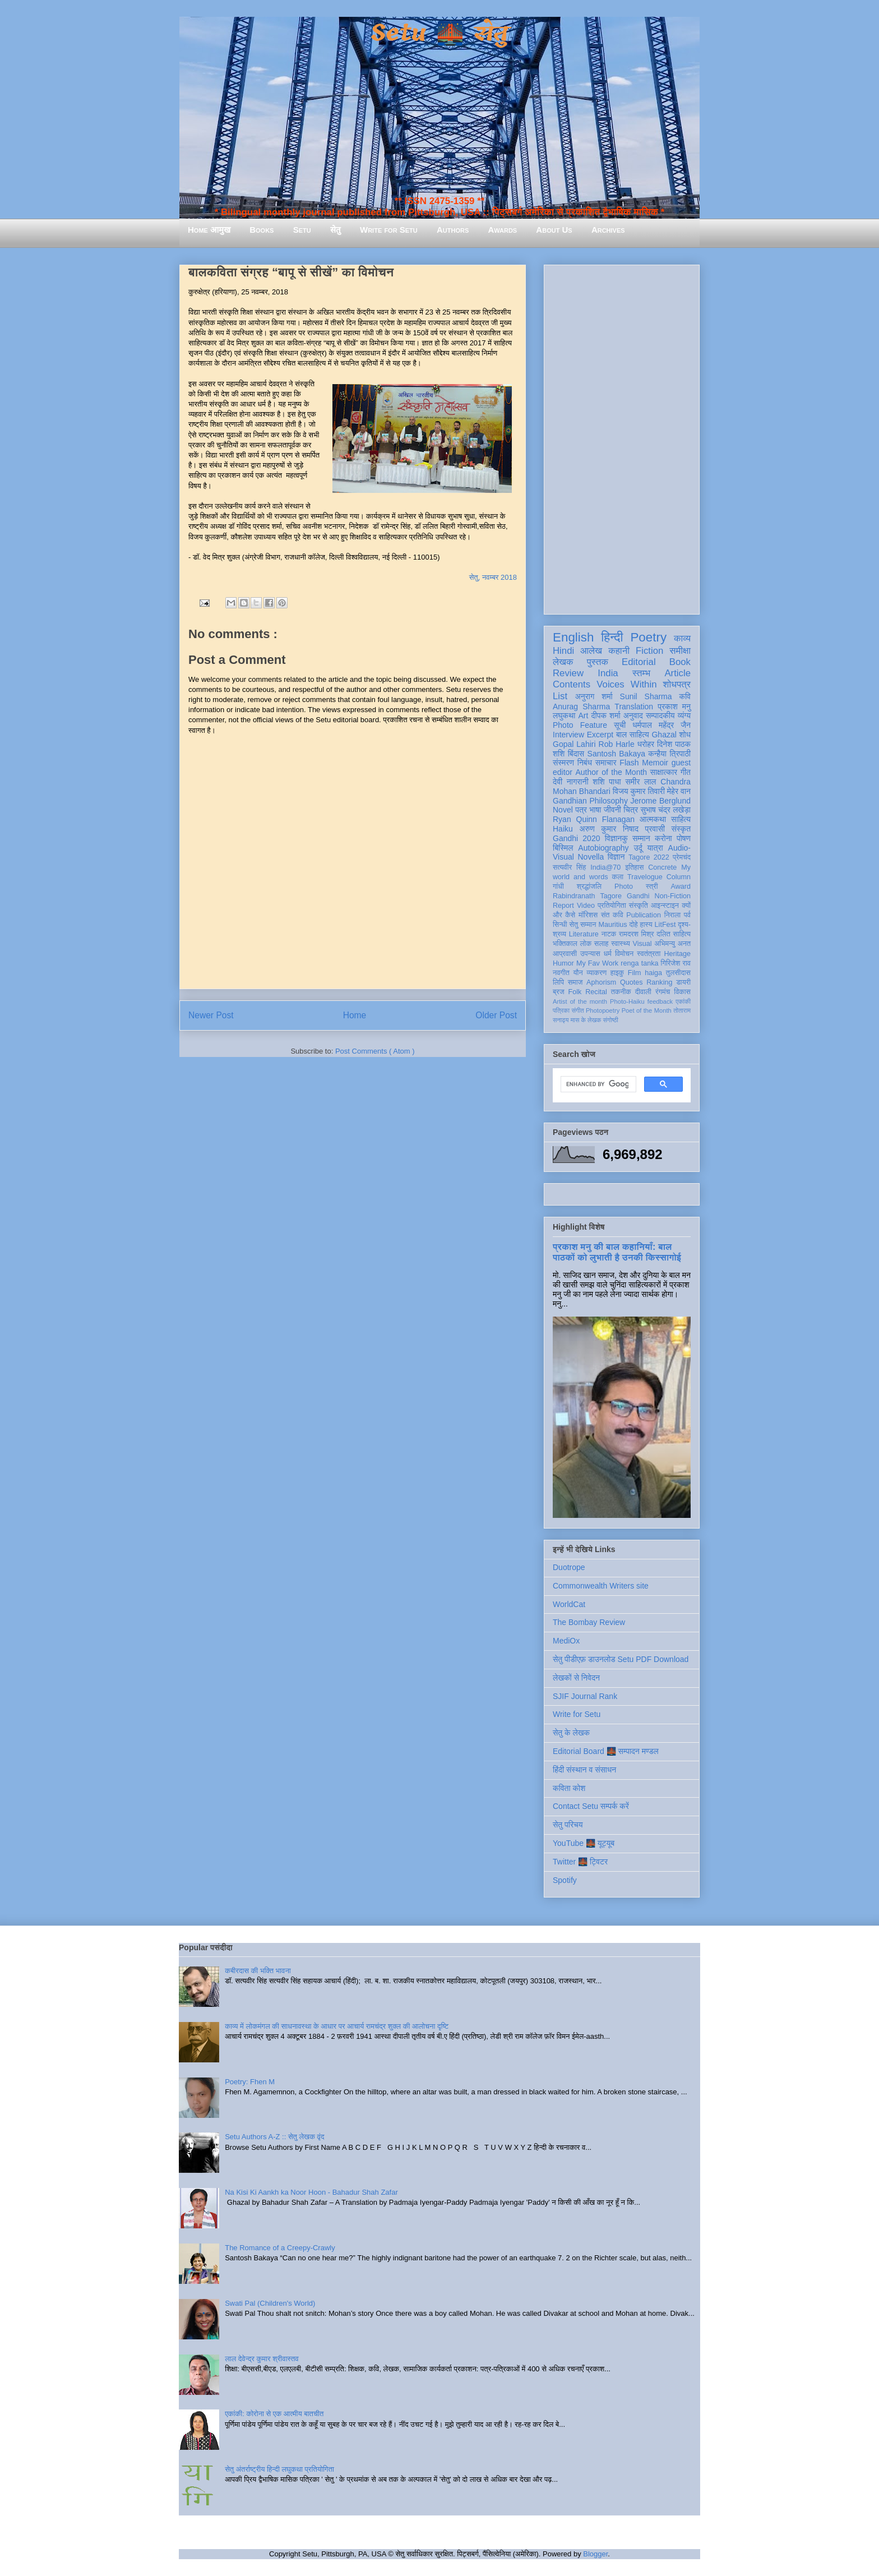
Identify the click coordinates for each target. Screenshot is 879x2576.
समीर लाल (640, 781)
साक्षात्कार (664, 772)
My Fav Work (597, 963)
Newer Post (211, 1015)
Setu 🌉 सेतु (439, 33)
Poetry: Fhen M (250, 2082)
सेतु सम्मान (583, 925)
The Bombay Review (589, 1622)
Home (355, 1015)
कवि (685, 696)
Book (680, 662)
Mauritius (612, 925)
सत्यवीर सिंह (569, 867)
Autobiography (603, 847)
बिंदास (576, 753)
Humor (563, 963)
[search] (597, 1084)
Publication (643, 915)
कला (618, 877)
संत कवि (612, 915)
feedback (660, 1001)
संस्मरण (563, 762)
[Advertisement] (622, 437)
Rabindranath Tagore (587, 896)
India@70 (605, 867)
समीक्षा (680, 650)
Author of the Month (611, 772)
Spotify (565, 1880)
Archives (608, 229)
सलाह (601, 944)
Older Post (496, 1015)
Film (634, 973)
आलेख (591, 650)
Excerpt (600, 734)
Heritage (677, 954)
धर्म (608, 954)
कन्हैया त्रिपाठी (669, 753)
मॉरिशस (588, 915)
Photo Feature (580, 725)
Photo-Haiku (627, 1001)
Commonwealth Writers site (601, 1585)
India (608, 673)
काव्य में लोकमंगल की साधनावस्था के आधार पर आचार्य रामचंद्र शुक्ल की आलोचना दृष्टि (336, 2026)
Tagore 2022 (648, 857)
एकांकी (683, 1001)
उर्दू (638, 847)
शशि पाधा (607, 781)
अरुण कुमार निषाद (609, 828)
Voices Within (626, 684)
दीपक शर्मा (606, 715)
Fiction (649, 650)
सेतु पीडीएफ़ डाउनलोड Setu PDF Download (620, 1659)
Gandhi (638, 896)
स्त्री (652, 886)
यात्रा (655, 847)
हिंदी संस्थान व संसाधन (584, 1769)
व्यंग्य (684, 715)
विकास (682, 992)
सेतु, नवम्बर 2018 (493, 577)
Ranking (659, 982)
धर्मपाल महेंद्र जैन (661, 725)
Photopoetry (602, 1010)
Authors (453, 229)
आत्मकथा (653, 819)
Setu (302, 229)
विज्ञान (616, 856)
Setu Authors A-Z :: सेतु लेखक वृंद (274, 2136)
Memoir (655, 762)
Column (679, 877)
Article (677, 673)
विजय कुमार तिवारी (639, 791)
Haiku (563, 828)
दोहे (633, 925)
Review (568, 673)
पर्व (687, 915)
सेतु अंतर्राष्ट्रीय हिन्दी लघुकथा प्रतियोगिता (279, 2469)
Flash (629, 762)
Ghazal (663, 734)
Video (586, 906)
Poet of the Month (647, 1010)
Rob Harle (617, 744)
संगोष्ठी (610, 1020)
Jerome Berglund (661, 800)
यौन (578, 973)
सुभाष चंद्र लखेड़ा (665, 809)
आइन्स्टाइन (665, 906)
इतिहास (634, 867)
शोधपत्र (677, 684)
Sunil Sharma (646, 696)
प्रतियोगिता (612, 906)
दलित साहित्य (673, 934)
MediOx (566, 1640)
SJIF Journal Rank (585, 1696)
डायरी (683, 982)
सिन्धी (560, 925)
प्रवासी (655, 828)
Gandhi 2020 (576, 838)
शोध (685, 734)
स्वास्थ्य (620, 944)
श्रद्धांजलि (589, 886)
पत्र (581, 809)
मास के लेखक (586, 1020)
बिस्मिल (563, 847)
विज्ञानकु (616, 838)
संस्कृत (681, 828)
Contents (571, 684)
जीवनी (612, 809)
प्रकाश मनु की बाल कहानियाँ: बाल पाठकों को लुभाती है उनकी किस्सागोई (617, 1251)
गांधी (558, 886)
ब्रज (559, 992)
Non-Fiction (673, 896)
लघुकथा (564, 715)
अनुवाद (633, 715)
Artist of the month (580, 1001)
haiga (653, 973)
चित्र (630, 809)
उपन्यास (590, 954)
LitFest (665, 925)
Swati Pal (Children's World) (270, 2303)
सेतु (335, 229)
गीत (686, 772)
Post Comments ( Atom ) (375, 1051)
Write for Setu (389, 229)
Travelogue (645, 877)
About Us (554, 229)
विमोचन (624, 954)
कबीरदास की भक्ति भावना (258, 1970)
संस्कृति (638, 906)
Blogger (595, 2554)
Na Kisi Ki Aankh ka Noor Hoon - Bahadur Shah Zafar (311, 2192)
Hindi (563, 650)
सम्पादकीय (660, 715)
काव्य (682, 638)
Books (261, 229)
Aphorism (601, 982)
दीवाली (643, 992)
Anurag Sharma (581, 706)
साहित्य (681, 819)
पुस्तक (597, 662)
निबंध (584, 762)
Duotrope (569, 1567)
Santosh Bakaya (616, 753)
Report (563, 906)
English (573, 637)
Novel (563, 809)
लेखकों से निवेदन (576, 1677)
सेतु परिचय (568, 1824)
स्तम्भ (641, 673)
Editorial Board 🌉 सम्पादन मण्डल (606, 1751)
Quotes (631, 982)
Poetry (648, 637)
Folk (575, 992)
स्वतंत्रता (648, 954)
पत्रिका (561, 1010)
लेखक (563, 662)
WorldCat (569, 1604)
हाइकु (617, 973)
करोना (663, 838)
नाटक (609, 934)
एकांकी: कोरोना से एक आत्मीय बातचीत (274, 2413)
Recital (596, 992)
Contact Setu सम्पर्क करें (591, 1806)
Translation (633, 706)
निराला (672, 915)
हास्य (646, 925)
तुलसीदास (678, 973)
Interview (568, 734)
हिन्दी (612, 637)
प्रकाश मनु (674, 706)
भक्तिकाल (565, 944)
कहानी (619, 650)
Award (681, 886)
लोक (586, 944)
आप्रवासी (565, 954)
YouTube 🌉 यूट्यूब (583, 1843)
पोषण (684, 838)
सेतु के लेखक (571, 1732)
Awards (502, 229)
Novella (590, 856)
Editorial (639, 662)
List (560, 696)
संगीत (577, 1010)
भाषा (595, 809)
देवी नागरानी (571, 781)
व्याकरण (596, 973)
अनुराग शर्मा (594, 696)
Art (584, 715)
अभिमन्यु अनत (672, 944)
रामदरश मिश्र (636, 934)
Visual (642, 944)
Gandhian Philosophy (590, 800)
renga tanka (639, 963)
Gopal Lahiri (574, 744)
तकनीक (621, 992)
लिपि (558, 982)
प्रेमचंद (682, 857)
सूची (620, 725)
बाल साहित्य (632, 734)
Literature (584, 934)
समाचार (606, 762)
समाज (575, 982)
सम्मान (641, 838)
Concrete (662, 867)
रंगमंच (662, 992)
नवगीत (561, 973)
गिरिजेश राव (676, 963)
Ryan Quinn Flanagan (594, 819)
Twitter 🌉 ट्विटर (580, 1861)
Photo (623, 886)
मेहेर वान (679, 791)
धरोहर (645, 744)
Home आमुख (209, 229)
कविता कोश (569, 1788)
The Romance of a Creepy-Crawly (280, 2247)
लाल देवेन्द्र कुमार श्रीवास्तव (261, 2359)
